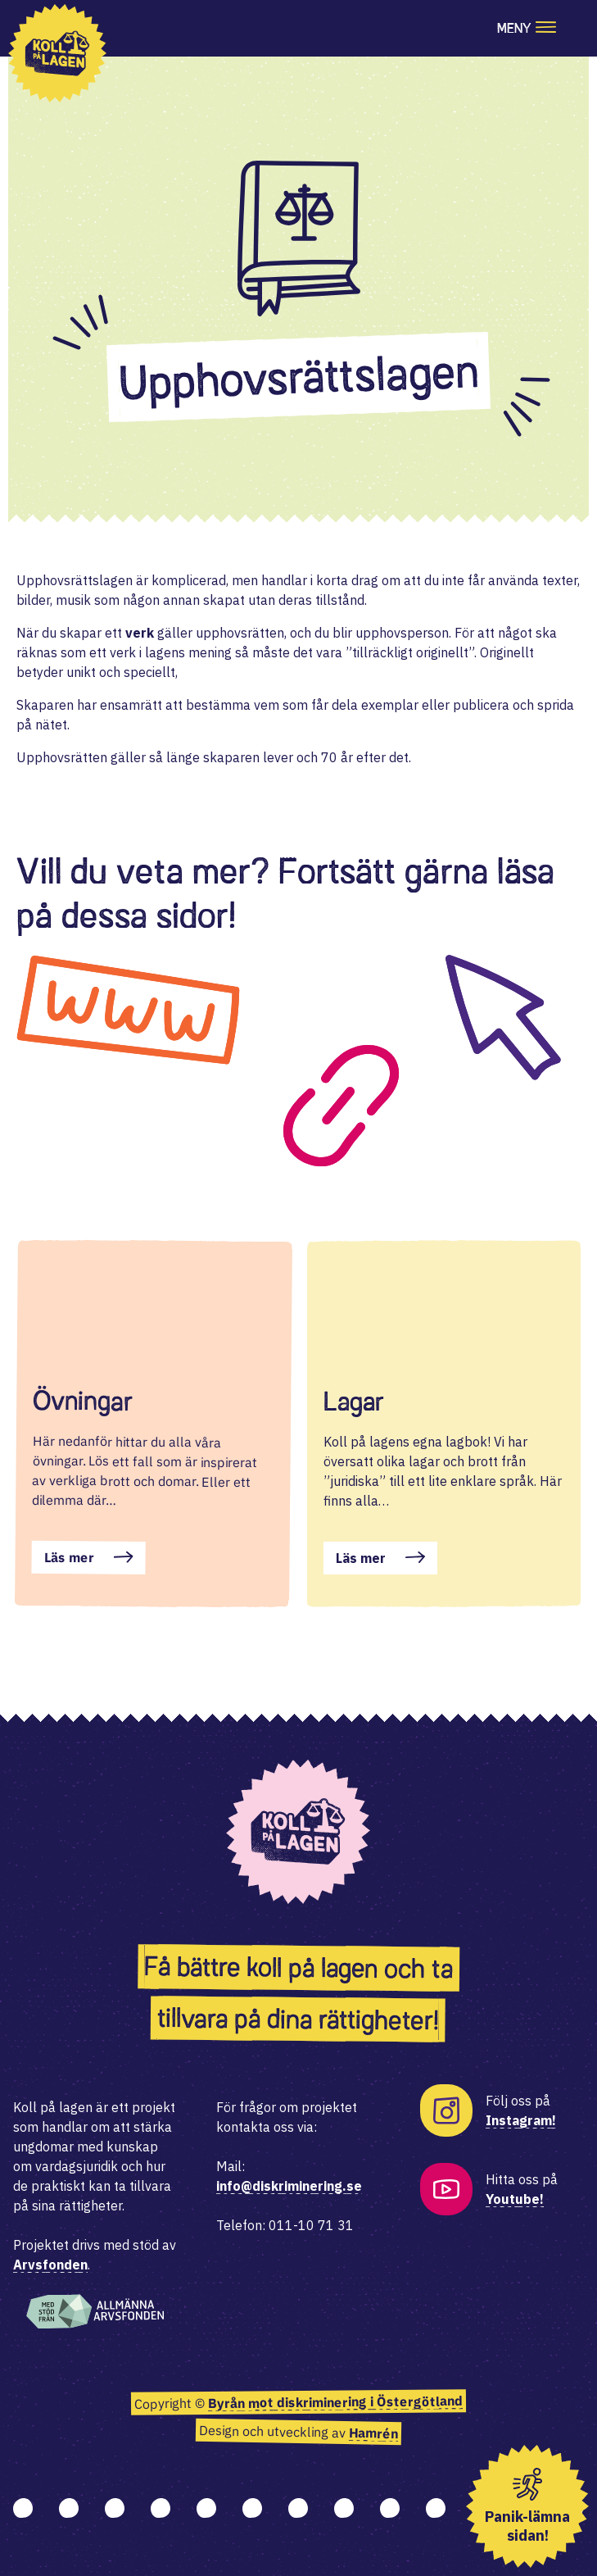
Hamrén (373, 2433)
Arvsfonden (50, 2264)
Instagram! (521, 2120)
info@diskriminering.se (289, 2186)
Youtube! (515, 2199)
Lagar (353, 1401)
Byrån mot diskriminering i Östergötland (335, 2402)
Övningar (83, 1401)
